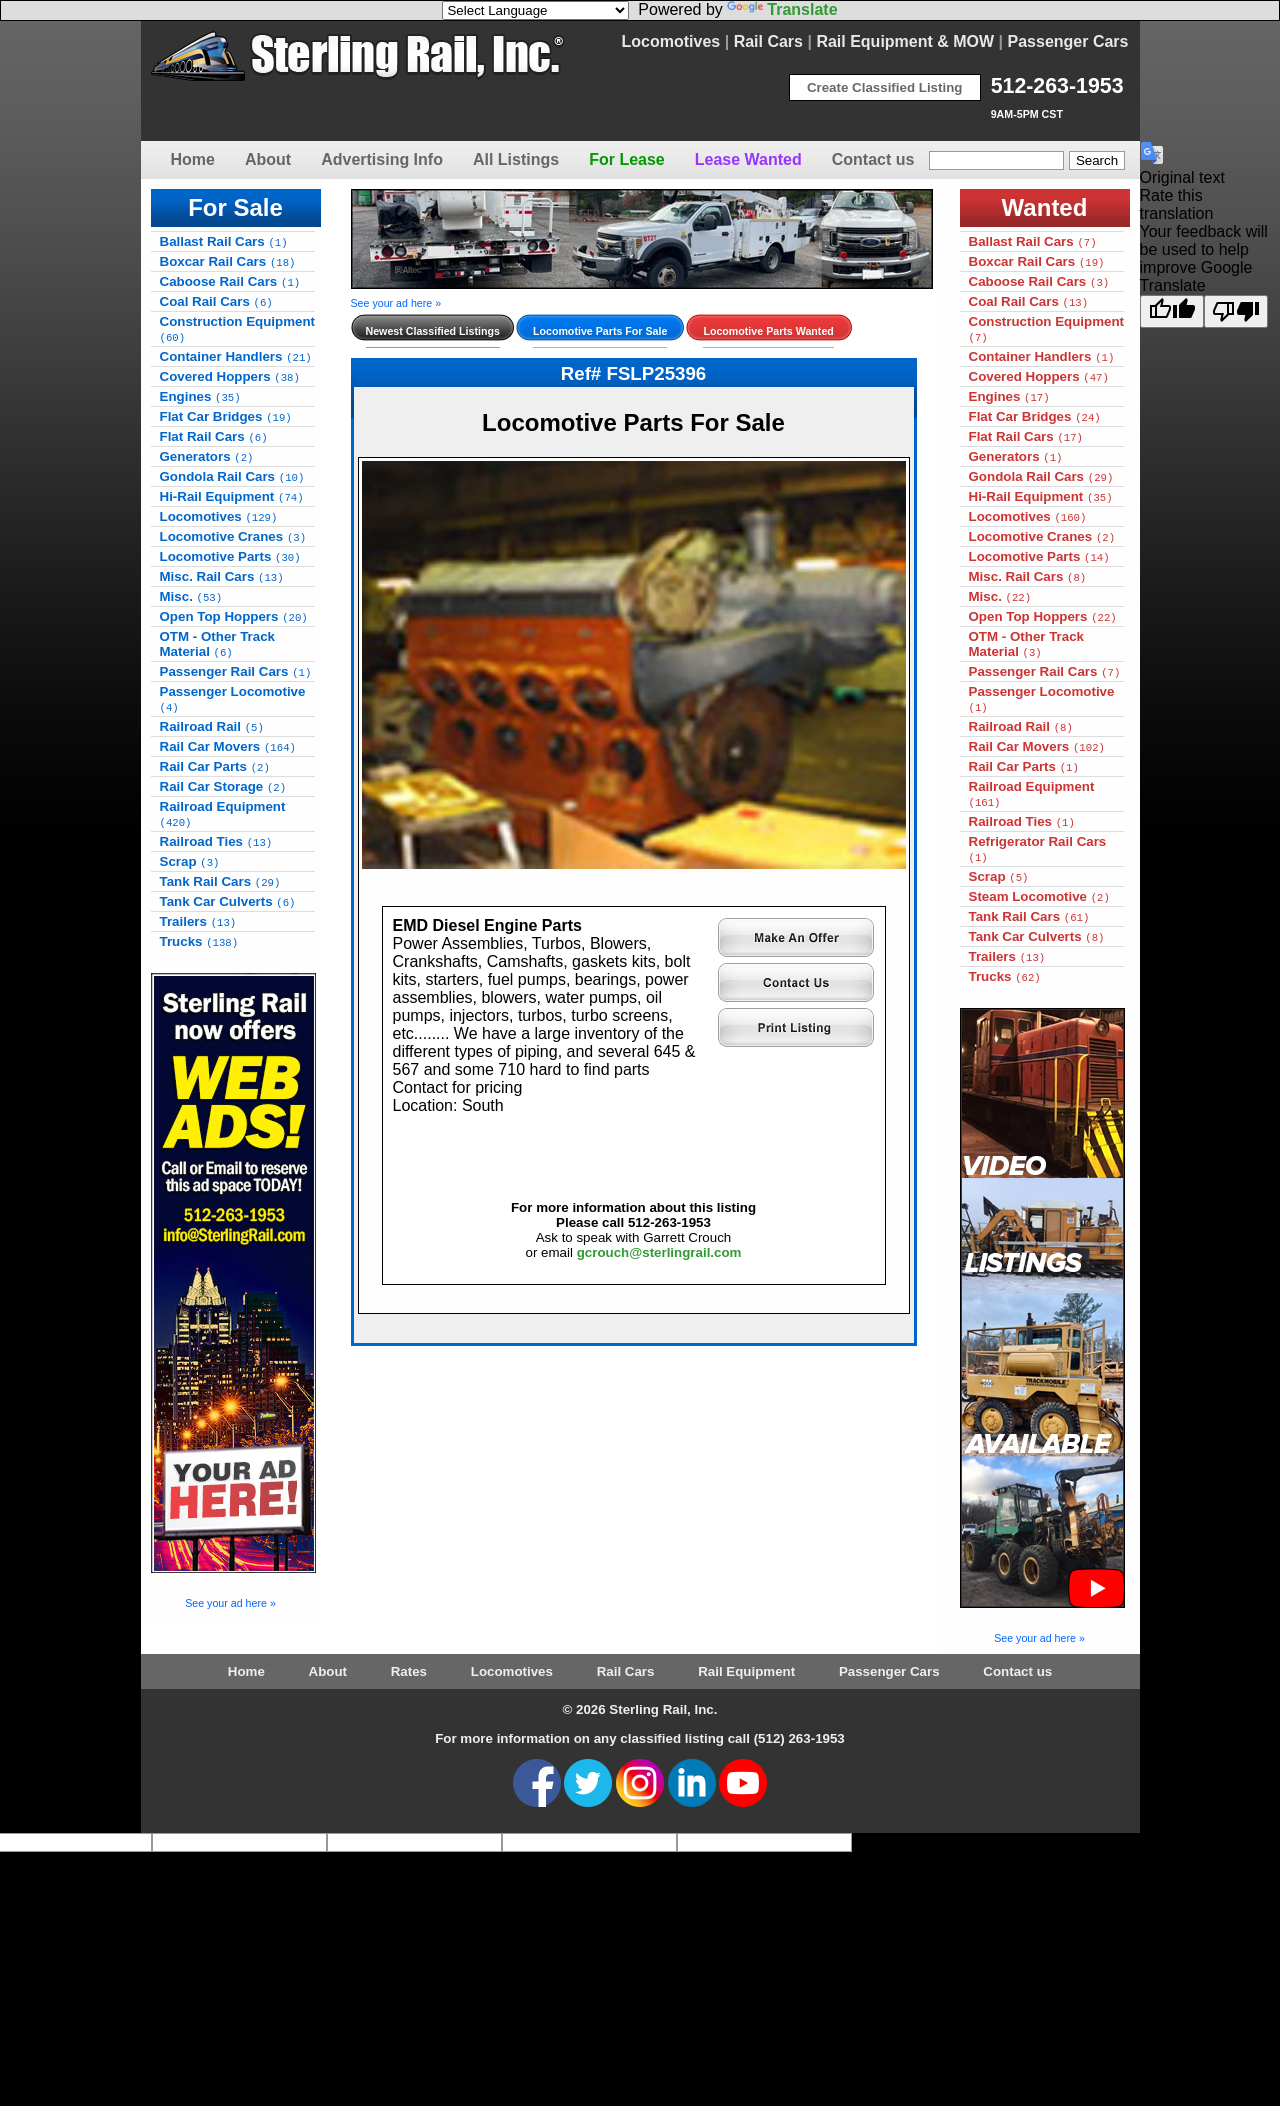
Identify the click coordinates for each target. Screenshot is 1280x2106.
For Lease (627, 159)
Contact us (873, 159)
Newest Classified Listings (433, 331)
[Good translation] (1172, 311)
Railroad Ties (216, 841)
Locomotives (671, 41)
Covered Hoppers (230, 376)
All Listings (516, 159)
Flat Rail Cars (214, 436)
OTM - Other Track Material (218, 644)
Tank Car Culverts (228, 901)
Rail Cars (768, 41)
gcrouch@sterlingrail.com (659, 1252)
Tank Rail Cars (220, 881)
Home (193, 159)
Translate (782, 9)
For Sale (235, 207)
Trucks (199, 941)
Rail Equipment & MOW (905, 41)
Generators (207, 456)
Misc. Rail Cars (222, 576)
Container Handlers (236, 356)
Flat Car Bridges (226, 416)
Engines (200, 396)
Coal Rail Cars (216, 301)
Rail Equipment (746, 1671)
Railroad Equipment (223, 814)
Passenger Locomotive (233, 699)
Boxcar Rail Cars (228, 261)
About (268, 159)
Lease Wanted (748, 159)
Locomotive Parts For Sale (600, 331)
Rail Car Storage (223, 786)
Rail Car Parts (215, 766)
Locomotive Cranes (233, 536)
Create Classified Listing (885, 87)
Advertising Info (382, 159)
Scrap (190, 861)
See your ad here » (230, 1603)
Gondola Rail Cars (232, 476)
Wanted (1045, 207)
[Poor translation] (1236, 311)
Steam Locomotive (1039, 896)
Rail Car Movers (228, 746)
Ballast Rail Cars (224, 241)
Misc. (191, 596)
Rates (409, 1671)
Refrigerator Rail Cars (1038, 849)
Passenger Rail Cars (236, 671)
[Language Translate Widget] (535, 10)
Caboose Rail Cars (230, 281)
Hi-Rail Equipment (232, 496)
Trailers (198, 921)
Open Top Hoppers (234, 616)
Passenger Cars (1068, 41)
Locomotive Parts (230, 556)
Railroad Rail (212, 726)
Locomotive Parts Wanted (768, 331)
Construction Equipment (238, 329)
